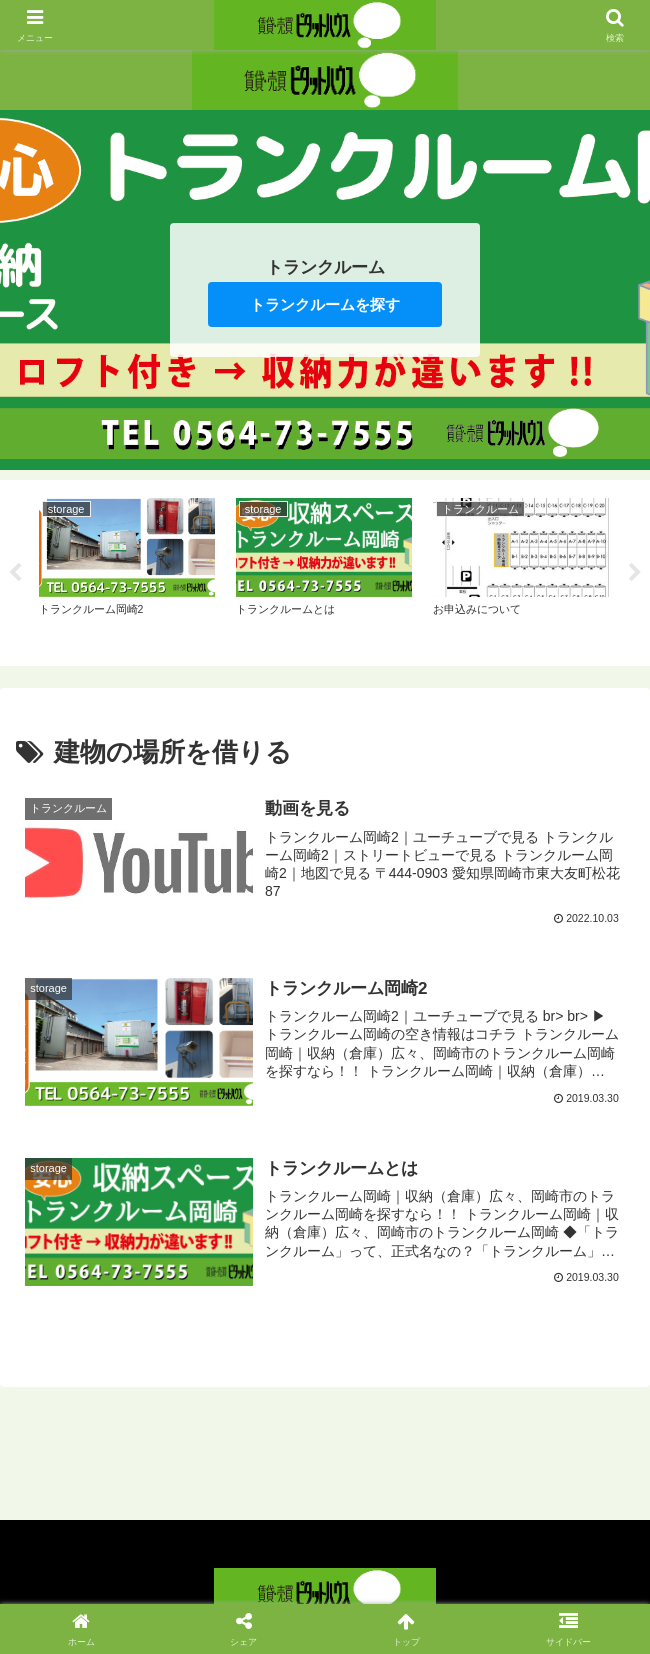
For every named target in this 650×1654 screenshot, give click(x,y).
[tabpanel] (126, 569)
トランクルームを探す (325, 304)
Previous (15, 573)
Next (635, 573)
